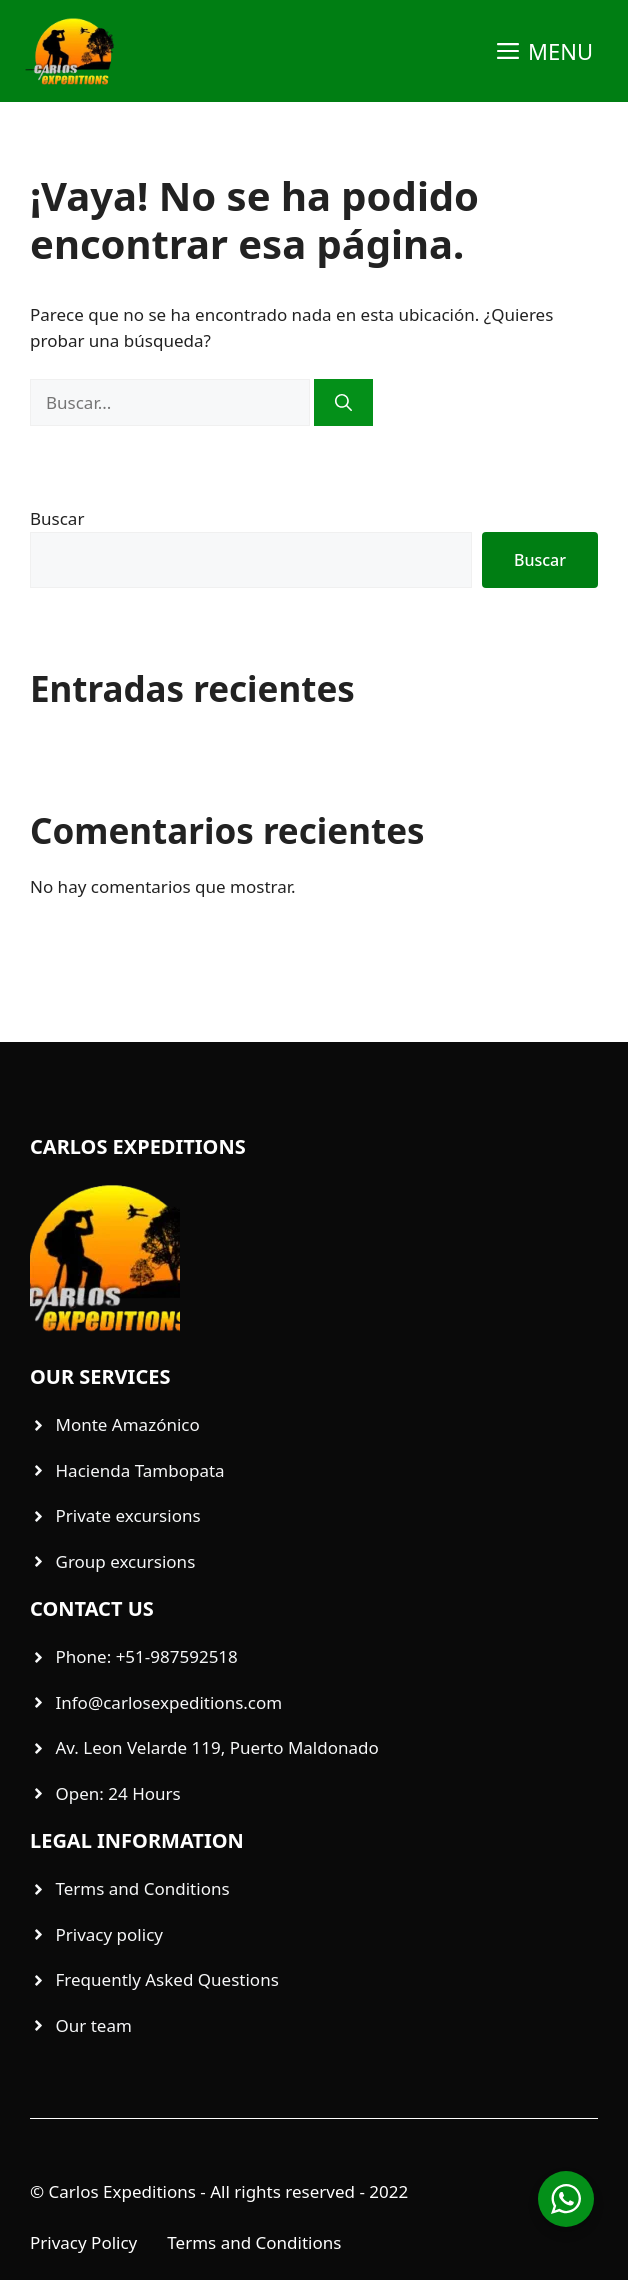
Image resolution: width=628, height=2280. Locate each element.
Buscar (57, 518)
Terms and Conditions (254, 2242)
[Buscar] (343, 403)
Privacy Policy (83, 2242)
